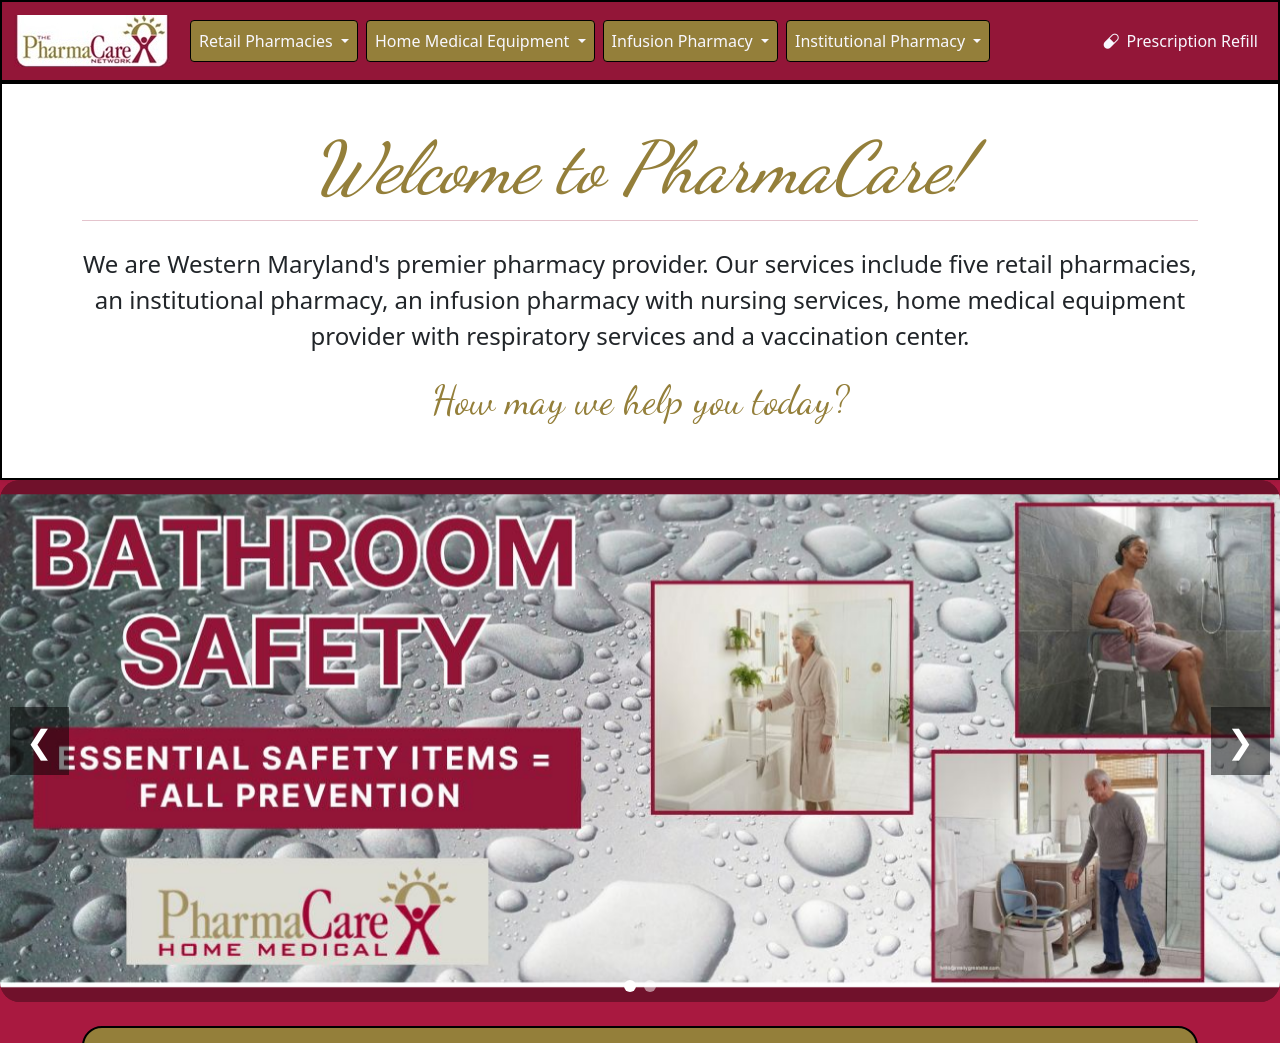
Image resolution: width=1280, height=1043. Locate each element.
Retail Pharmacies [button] (268, 41)
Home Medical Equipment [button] (474, 41)
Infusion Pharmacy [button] (684, 41)
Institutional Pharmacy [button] (882, 41)
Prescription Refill (1180, 41)
